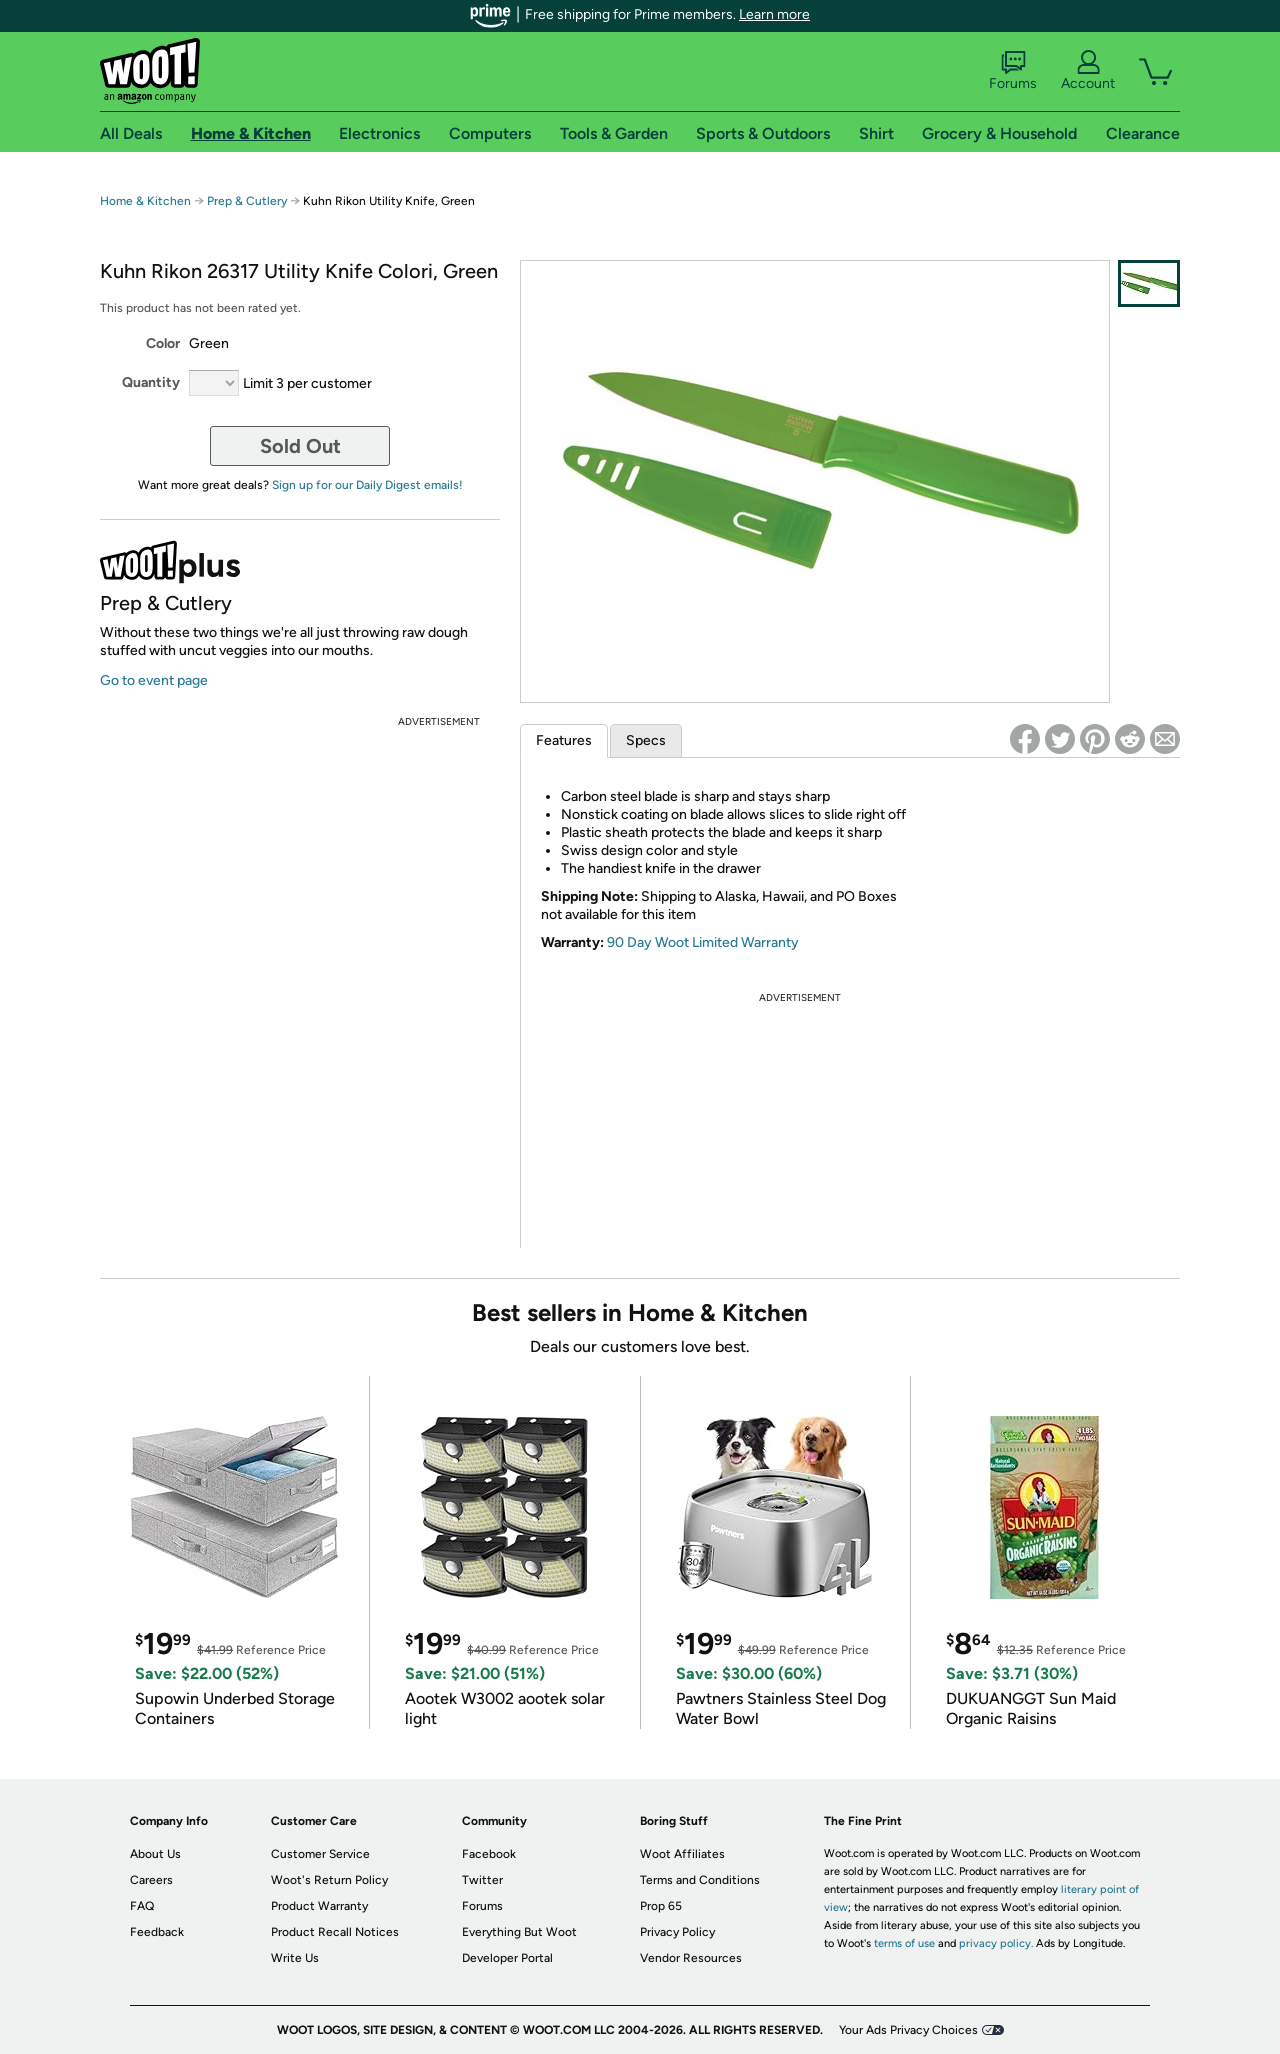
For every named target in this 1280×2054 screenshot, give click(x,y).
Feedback (157, 1932)
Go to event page (154, 680)
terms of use (904, 1943)
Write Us (295, 1958)
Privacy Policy (677, 1932)
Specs (646, 740)
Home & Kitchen (145, 201)
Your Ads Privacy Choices (908, 2030)
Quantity (151, 382)
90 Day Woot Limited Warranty (703, 942)
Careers (151, 1880)
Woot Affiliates (682, 1854)
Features (564, 740)
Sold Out (300, 446)
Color (163, 343)
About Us (155, 1854)
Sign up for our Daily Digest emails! (367, 485)
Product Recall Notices (335, 1932)
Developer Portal (507, 1958)
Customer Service (320, 1854)
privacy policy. (996, 1943)
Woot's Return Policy (329, 1880)
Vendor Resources (691, 1958)
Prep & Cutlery (247, 201)
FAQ (142, 1906)
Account (1088, 71)
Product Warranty (319, 1906)
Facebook (489, 1854)
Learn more (774, 14)
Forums (1013, 71)
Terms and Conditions (700, 1880)
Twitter (482, 1880)
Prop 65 (661, 1906)
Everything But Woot (519, 1932)
